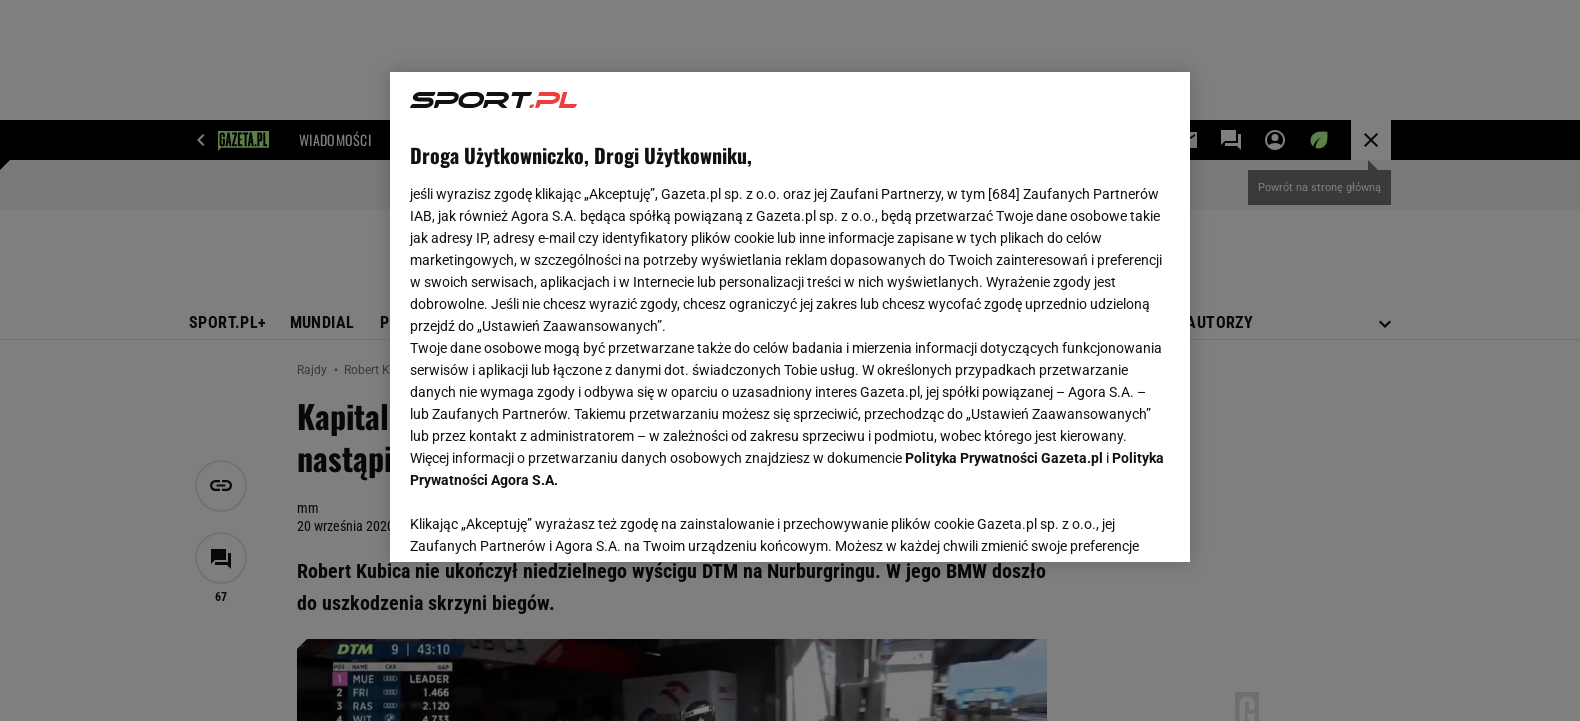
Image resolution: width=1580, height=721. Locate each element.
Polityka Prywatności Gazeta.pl (1004, 458)
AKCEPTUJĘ (1102, 523)
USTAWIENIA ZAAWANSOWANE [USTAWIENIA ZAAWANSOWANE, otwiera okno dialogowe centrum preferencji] (540, 522)
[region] (790, 317)
